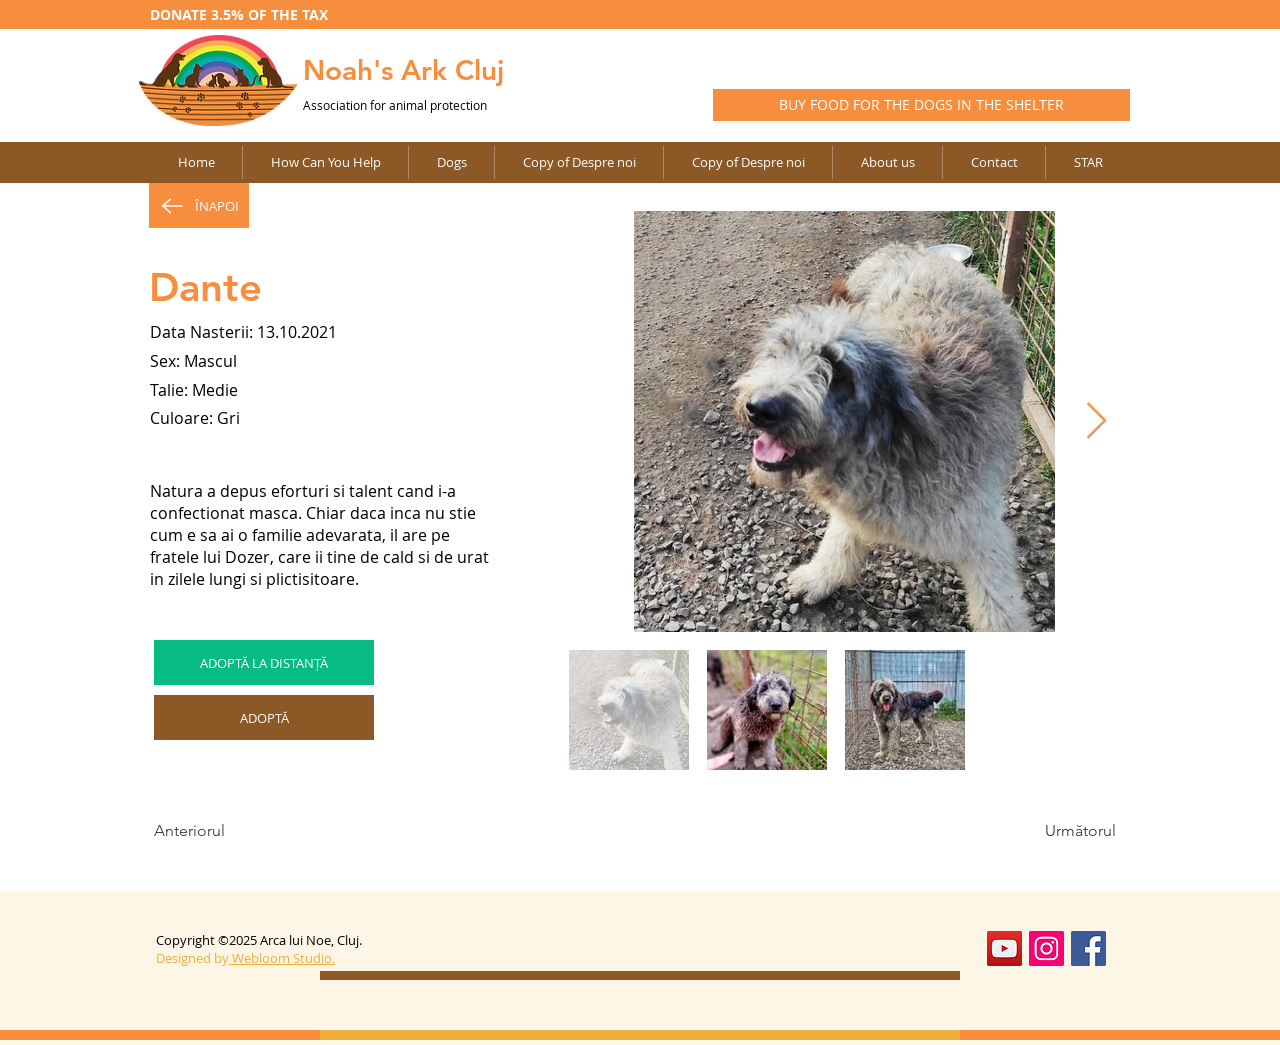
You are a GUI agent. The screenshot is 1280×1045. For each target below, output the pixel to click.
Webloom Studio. (283, 958)
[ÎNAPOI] (199, 205)
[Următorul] (1066, 831)
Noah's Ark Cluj (403, 70)
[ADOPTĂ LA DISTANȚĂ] (264, 662)
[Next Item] (1096, 421)
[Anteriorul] (220, 831)
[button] (578, 162)
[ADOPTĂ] (264, 717)
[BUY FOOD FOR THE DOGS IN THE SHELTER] (921, 105)
